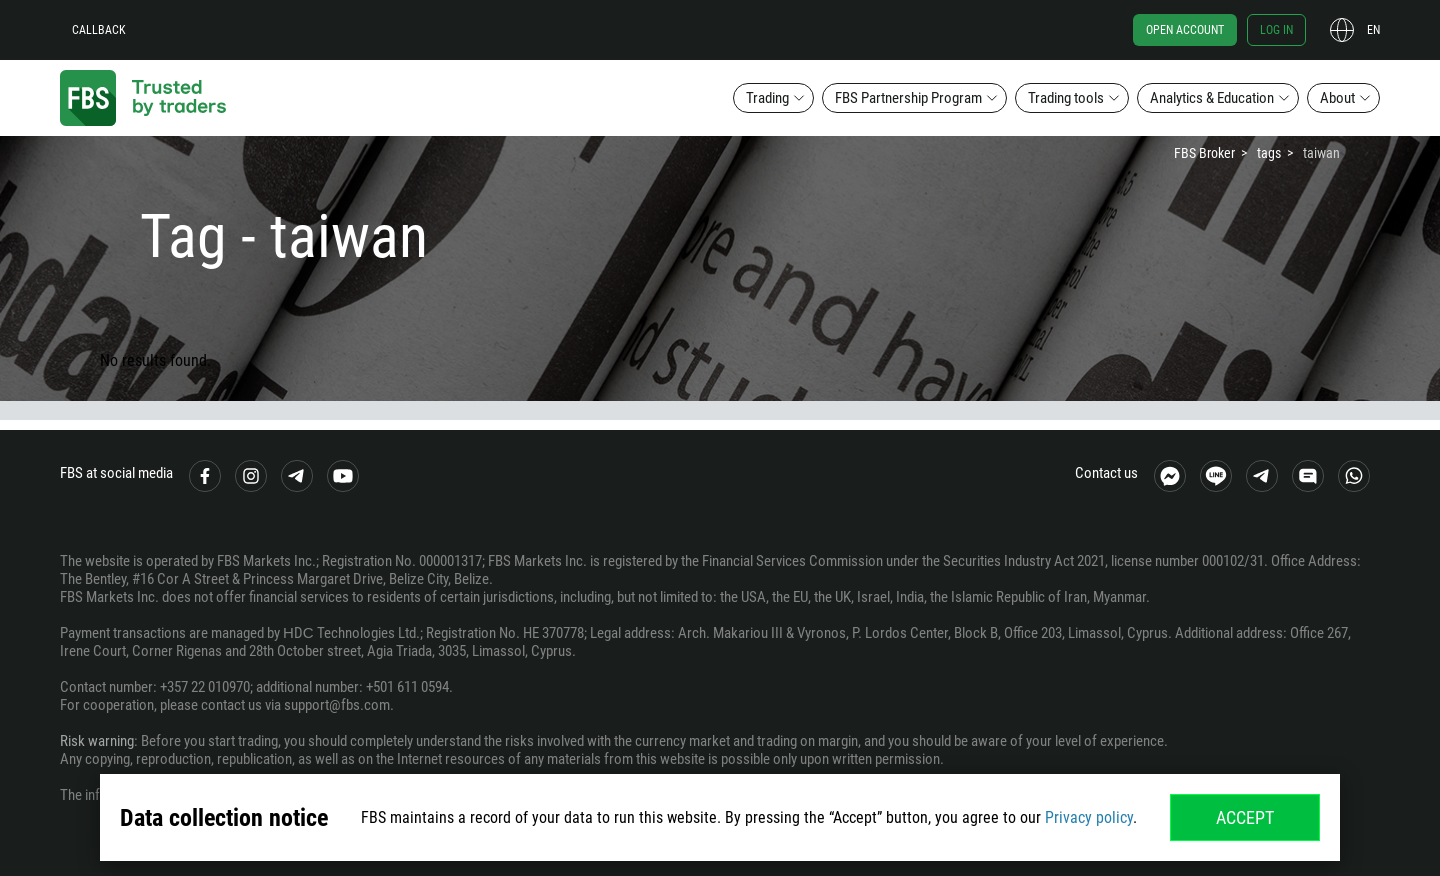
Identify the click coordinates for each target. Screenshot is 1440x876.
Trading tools (1066, 98)
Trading (767, 98)
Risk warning (97, 741)
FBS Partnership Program (908, 98)
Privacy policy (1089, 817)
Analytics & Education (1212, 98)
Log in (1276, 30)
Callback (99, 30)
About (1337, 98)
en (1373, 30)
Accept (1245, 817)
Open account (1185, 30)
